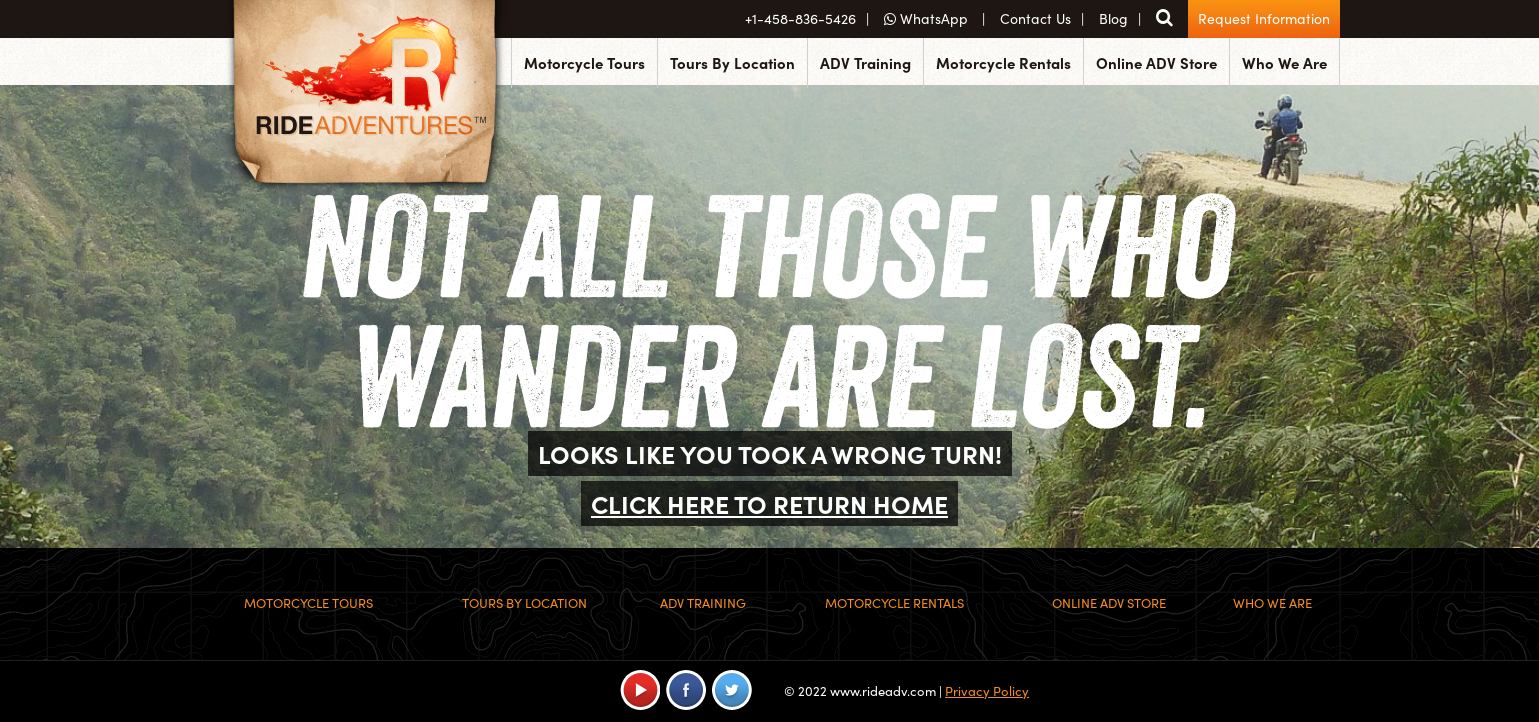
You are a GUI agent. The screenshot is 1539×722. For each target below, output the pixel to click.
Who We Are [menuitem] (1284, 62)
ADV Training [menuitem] (865, 62)
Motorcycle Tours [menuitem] (584, 62)
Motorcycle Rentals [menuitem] (1003, 62)
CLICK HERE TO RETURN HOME (769, 503)
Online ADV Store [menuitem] (1156, 62)
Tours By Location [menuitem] (732, 62)
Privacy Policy (987, 690)
